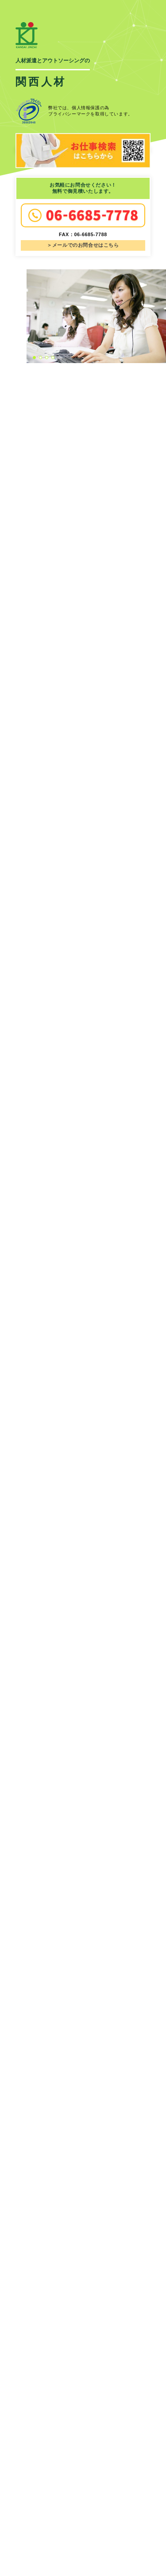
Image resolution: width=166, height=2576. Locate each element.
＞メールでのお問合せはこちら (83, 245)
